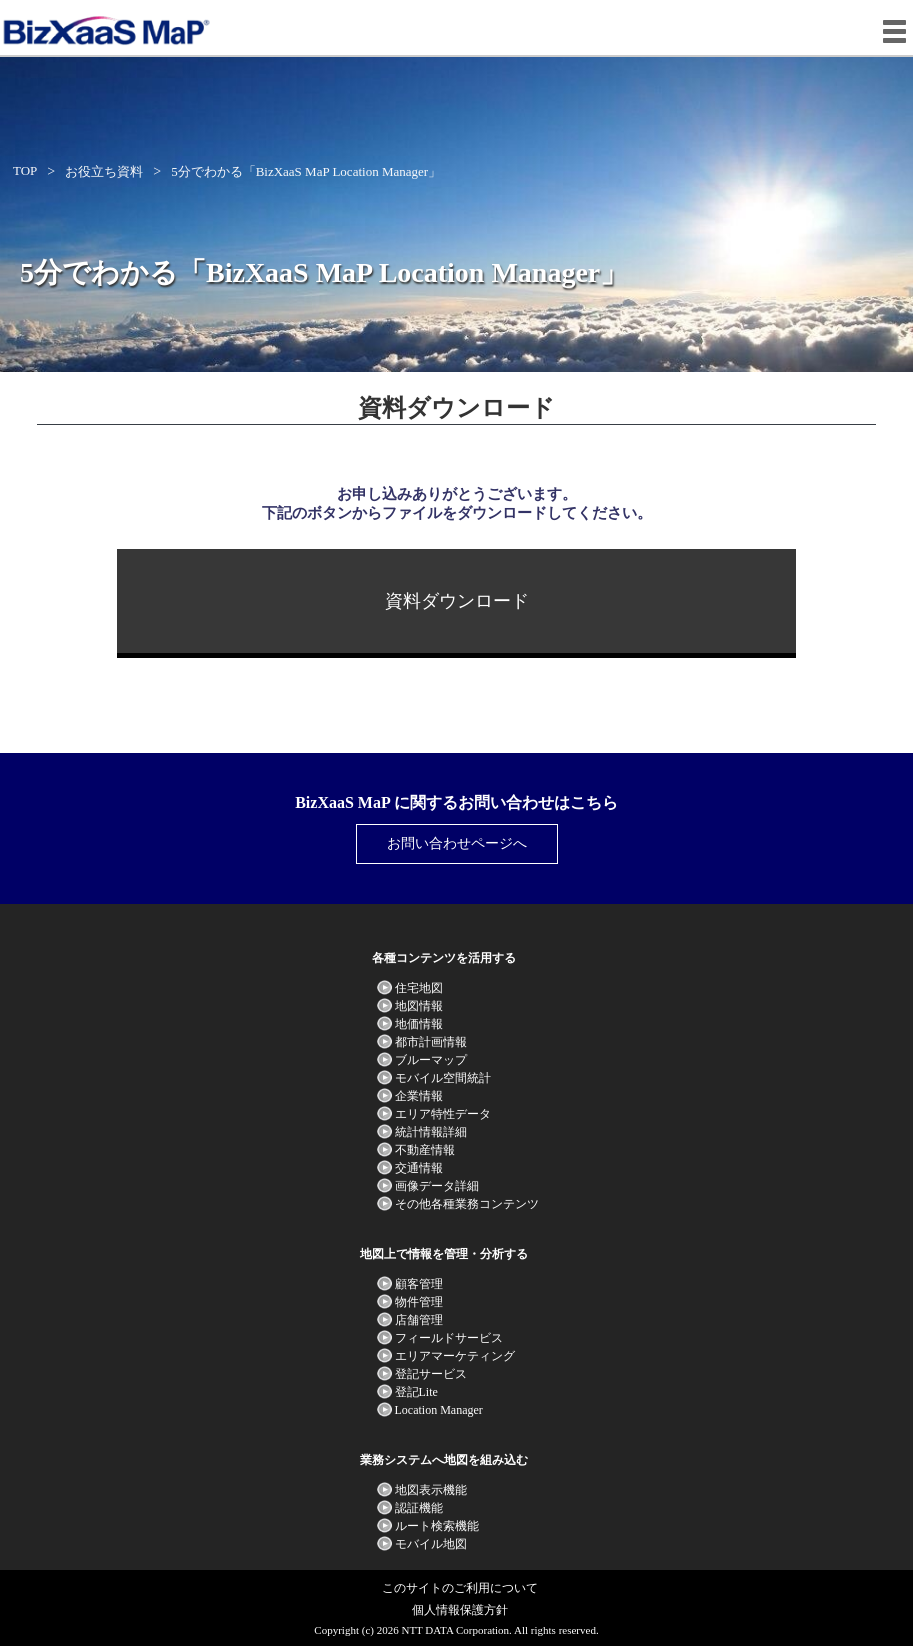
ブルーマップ (431, 1060)
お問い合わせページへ (457, 843)
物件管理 (419, 1302)
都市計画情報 (431, 1042)
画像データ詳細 (437, 1186)
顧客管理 (419, 1284)
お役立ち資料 (104, 171)
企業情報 (419, 1096)
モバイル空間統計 (443, 1078)
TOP (25, 170)
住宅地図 (419, 988)
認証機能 (419, 1508)
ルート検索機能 (437, 1526)
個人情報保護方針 (460, 1610)
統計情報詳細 (431, 1132)
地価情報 (419, 1024)
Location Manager (439, 1410)
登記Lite (416, 1392)
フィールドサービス (449, 1338)
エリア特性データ (443, 1114)
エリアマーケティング (455, 1356)
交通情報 (419, 1168)
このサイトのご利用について (460, 1588)
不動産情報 (425, 1150)
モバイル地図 (431, 1544)
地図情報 (419, 1006)
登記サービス (431, 1374)
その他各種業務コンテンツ (467, 1204)
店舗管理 (419, 1320)
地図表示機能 (431, 1490)
